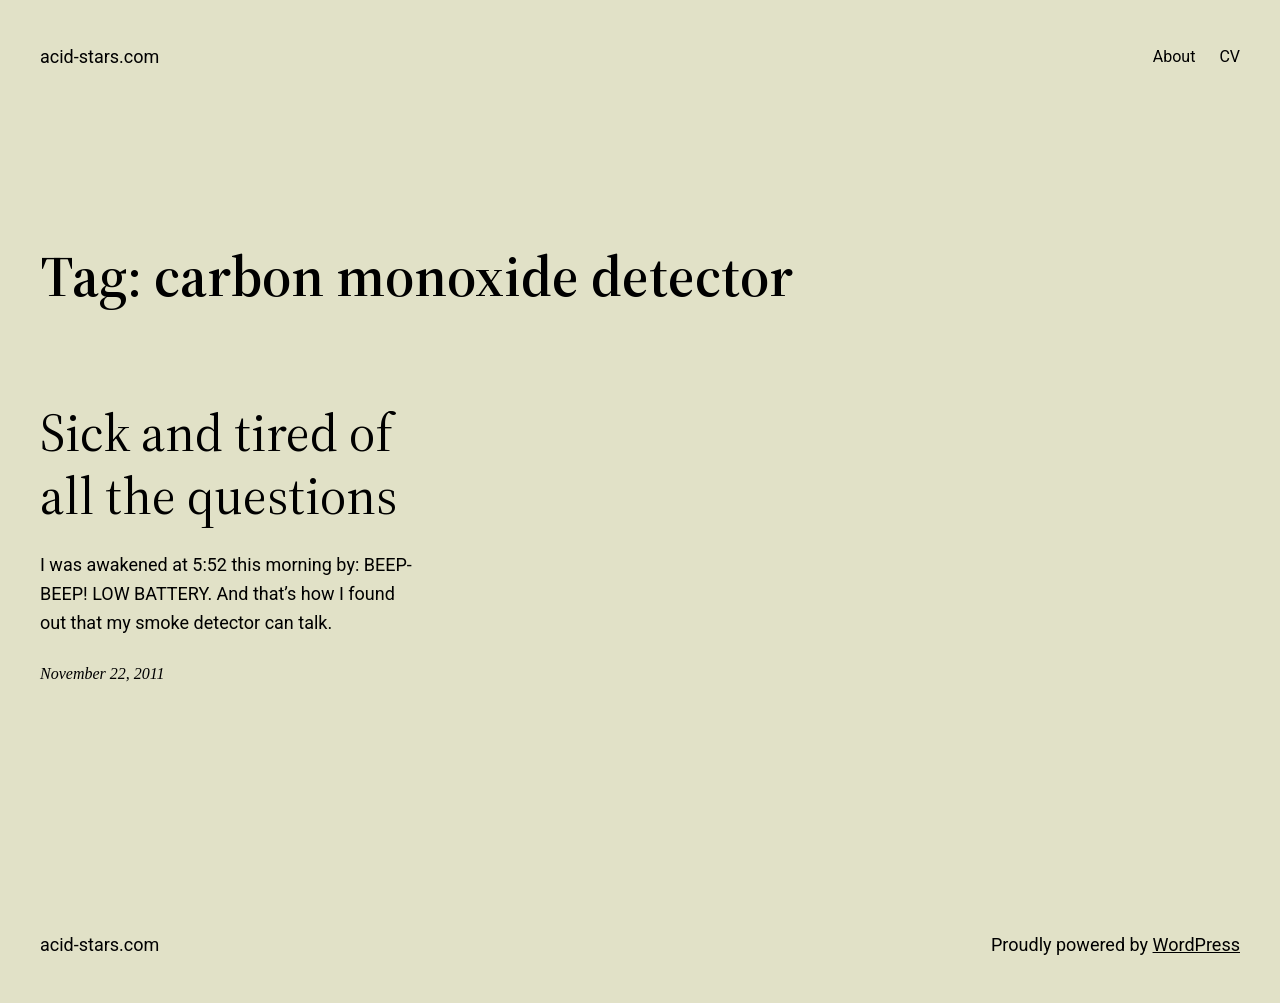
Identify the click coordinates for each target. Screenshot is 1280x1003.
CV (1229, 56)
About (1174, 56)
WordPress (1196, 944)
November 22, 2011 (102, 673)
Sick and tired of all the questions (218, 464)
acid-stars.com (99, 56)
